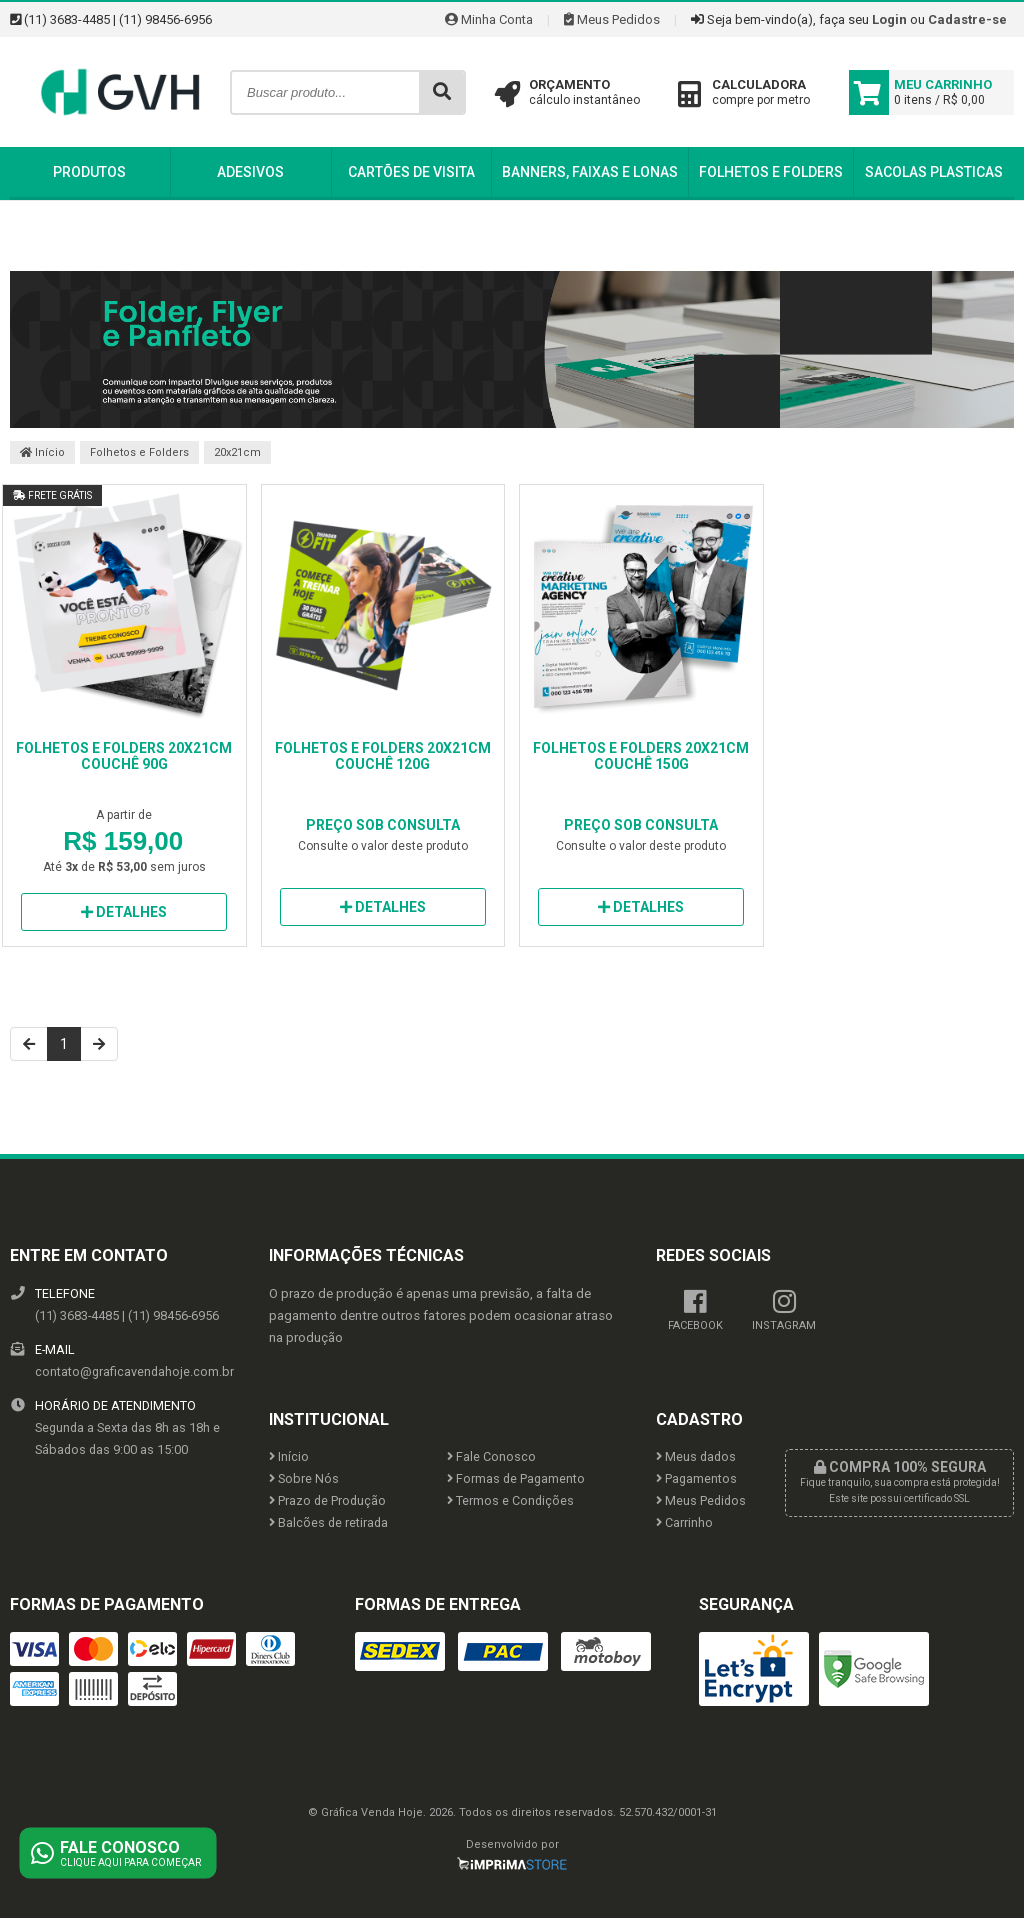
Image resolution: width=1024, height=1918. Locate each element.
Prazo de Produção (327, 1500)
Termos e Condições (510, 1500)
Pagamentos (696, 1478)
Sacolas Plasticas (934, 172)
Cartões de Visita (411, 172)
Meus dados (696, 1456)
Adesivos (250, 172)
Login (889, 19)
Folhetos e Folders (771, 172)
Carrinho (684, 1522)
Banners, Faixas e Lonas (590, 172)
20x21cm (237, 452)
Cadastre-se (967, 19)
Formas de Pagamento (516, 1478)
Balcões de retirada (328, 1522)
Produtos (89, 172)
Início (42, 452)
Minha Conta (489, 19)
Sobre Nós (304, 1478)
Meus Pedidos (612, 19)
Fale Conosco (491, 1456)
